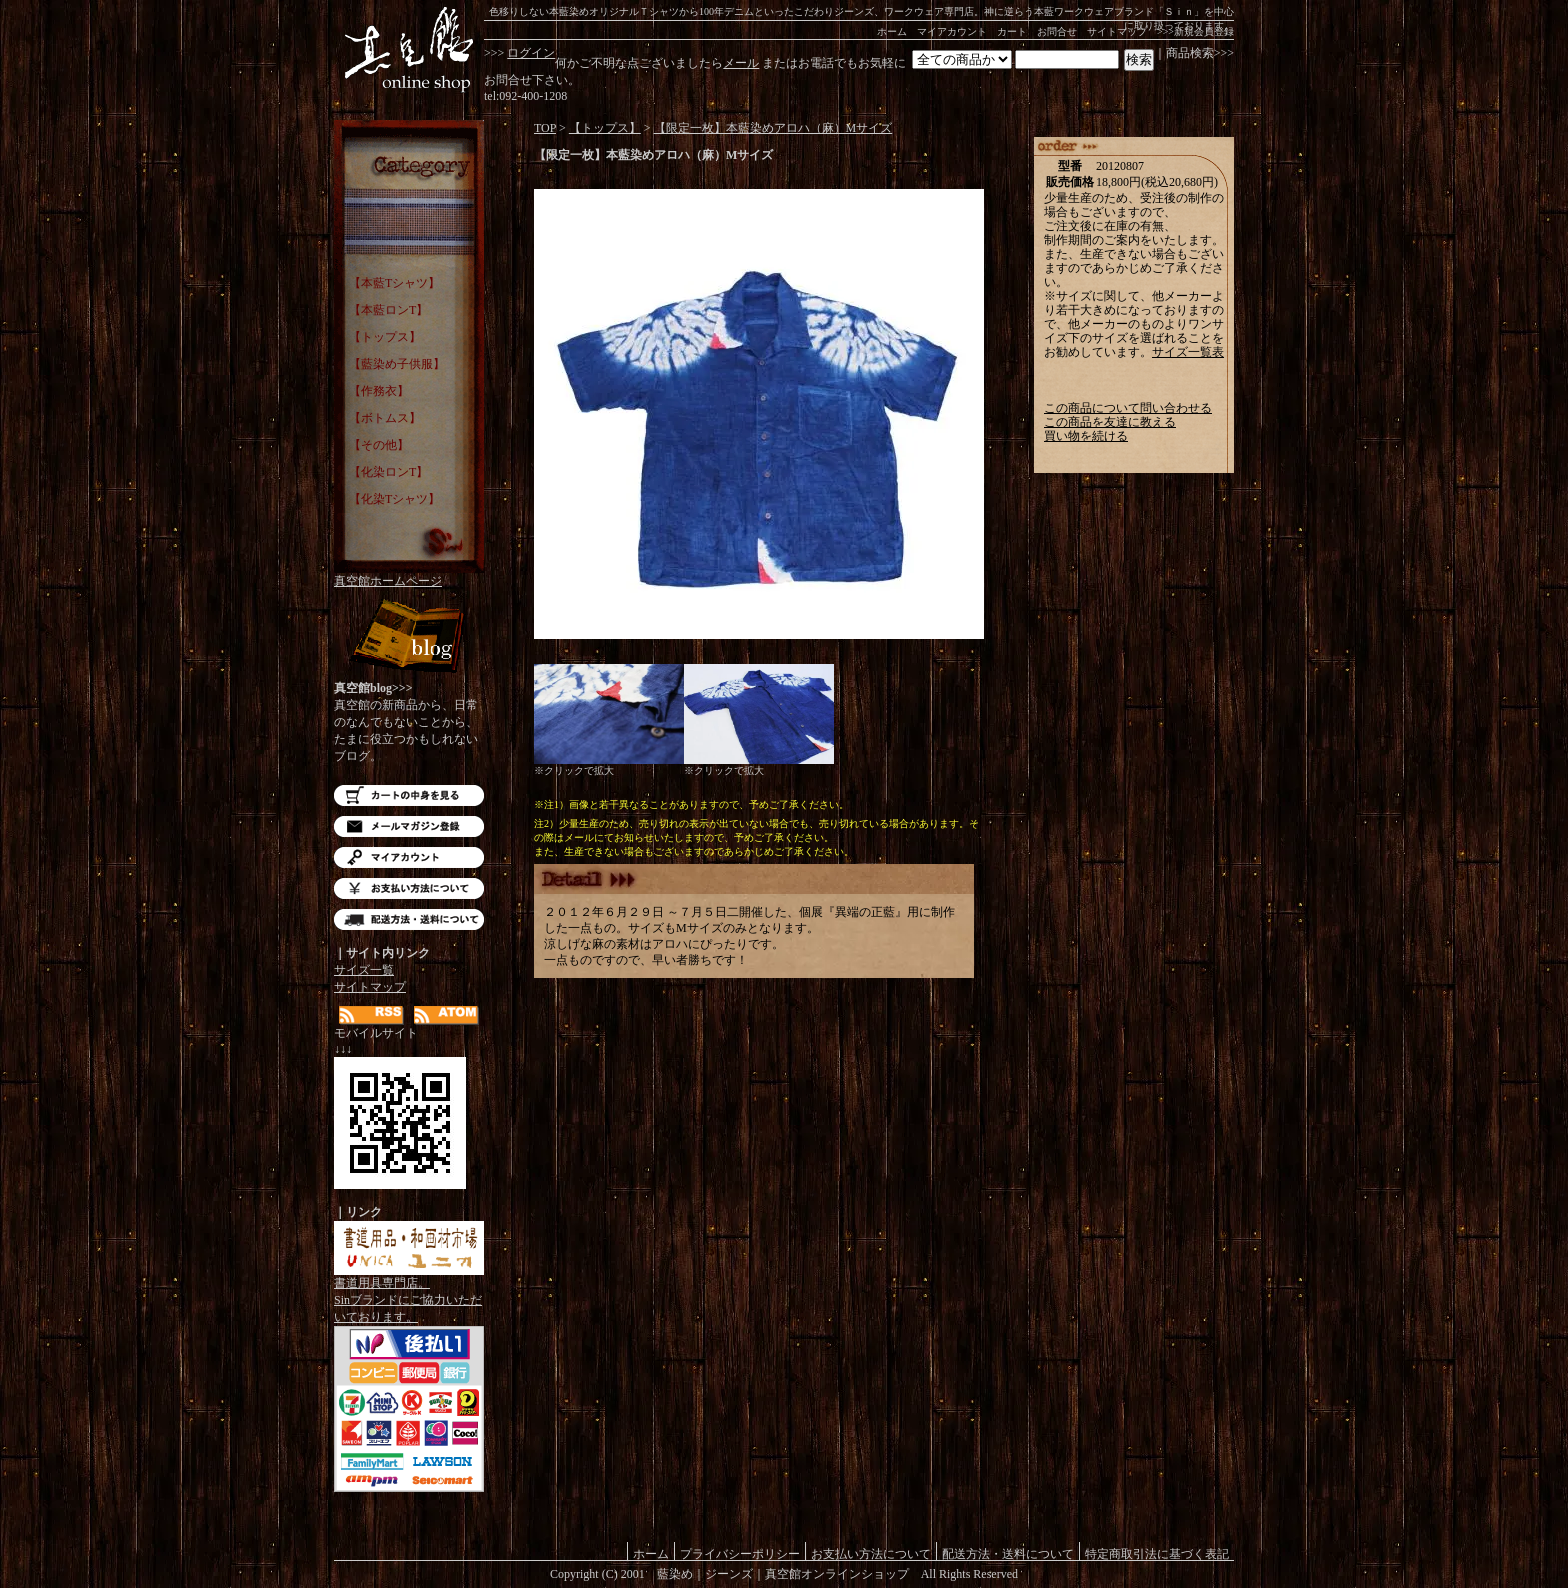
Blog (409, 637)
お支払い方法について (409, 888)
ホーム (892, 31)
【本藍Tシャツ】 (394, 283)
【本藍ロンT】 (388, 310)
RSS (371, 1015)
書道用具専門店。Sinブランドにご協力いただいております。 (409, 1294)
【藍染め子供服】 (397, 364)
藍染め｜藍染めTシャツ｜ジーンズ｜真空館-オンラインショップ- (409, 50)
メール (741, 63)
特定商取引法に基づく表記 (1157, 1553)
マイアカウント (952, 31)
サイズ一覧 (364, 970)
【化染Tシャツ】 (394, 499)
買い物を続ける (1086, 436)
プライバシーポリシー (740, 1553)
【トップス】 (385, 337)
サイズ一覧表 (1188, 352)
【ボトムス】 (385, 418)
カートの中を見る (409, 795)
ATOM (446, 1015)
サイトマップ (1117, 31)
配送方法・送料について (409, 919)
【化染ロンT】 (388, 472)
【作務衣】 (379, 391)
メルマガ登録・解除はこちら (409, 826)
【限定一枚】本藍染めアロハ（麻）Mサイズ (773, 128)
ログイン (531, 53)
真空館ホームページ (388, 581)
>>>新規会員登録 (1195, 31)
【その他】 (379, 445)
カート (1012, 31)
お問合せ (1057, 31)
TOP (545, 128)
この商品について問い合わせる (1128, 408)
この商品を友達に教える (1110, 422)
